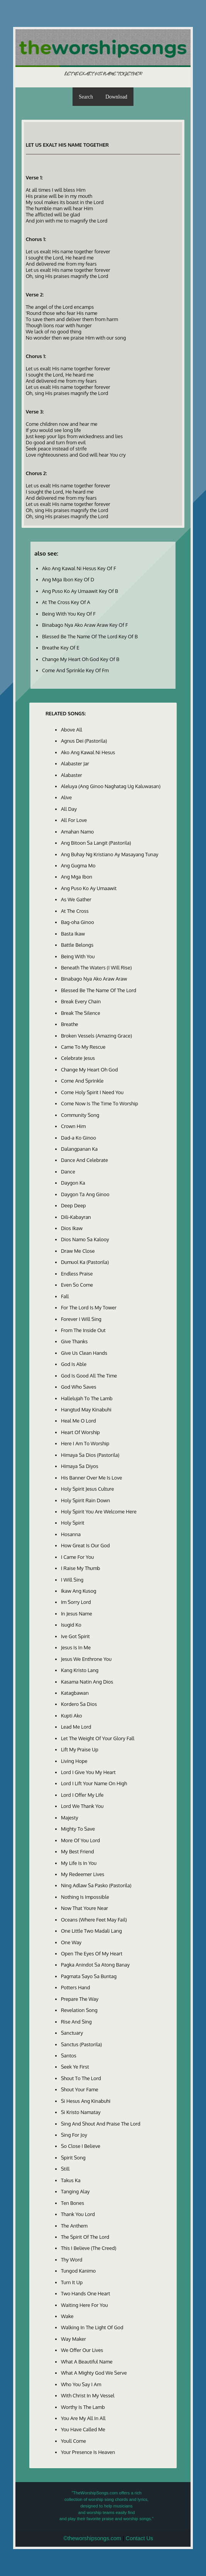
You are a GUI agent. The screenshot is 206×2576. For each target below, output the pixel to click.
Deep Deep (73, 1205)
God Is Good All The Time (89, 1376)
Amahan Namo (77, 832)
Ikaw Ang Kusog (78, 1591)
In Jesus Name (76, 1613)
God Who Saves (78, 1387)
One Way (71, 1942)
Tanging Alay (75, 2191)
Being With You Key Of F (69, 614)
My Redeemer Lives (82, 1874)
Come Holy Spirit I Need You (92, 1092)
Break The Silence (80, 1013)
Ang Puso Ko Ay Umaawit (89, 888)
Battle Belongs (77, 945)
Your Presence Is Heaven (88, 2452)
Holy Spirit (72, 1523)
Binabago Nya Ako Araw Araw (94, 979)
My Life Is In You (78, 1863)
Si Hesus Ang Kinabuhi (85, 2101)
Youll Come (73, 2441)
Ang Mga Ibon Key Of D (68, 579)
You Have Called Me (83, 2429)
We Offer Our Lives (82, 2350)
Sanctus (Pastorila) (81, 2044)
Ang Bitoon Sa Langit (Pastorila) (96, 843)
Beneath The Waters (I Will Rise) (96, 967)
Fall (65, 1296)
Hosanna (71, 1534)
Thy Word (71, 2259)
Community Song (80, 1115)
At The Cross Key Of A (66, 602)
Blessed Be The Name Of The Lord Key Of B (90, 636)
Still (65, 2169)
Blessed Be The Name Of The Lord (98, 990)
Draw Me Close (78, 1251)
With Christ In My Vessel (88, 2395)
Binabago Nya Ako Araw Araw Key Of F (85, 625)
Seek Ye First (75, 2067)
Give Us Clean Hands (84, 1353)
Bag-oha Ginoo (77, 922)
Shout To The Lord (81, 2078)
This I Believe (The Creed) (88, 2248)
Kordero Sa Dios (79, 1704)
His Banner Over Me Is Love (91, 1478)
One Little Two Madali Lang (91, 1931)
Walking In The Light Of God (92, 2327)
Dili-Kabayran (76, 1217)
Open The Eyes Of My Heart (91, 1953)
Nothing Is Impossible (85, 1897)
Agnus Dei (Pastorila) (84, 741)
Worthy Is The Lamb (83, 2407)
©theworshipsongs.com (92, 2538)
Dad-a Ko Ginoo (78, 1138)
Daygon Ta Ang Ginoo (85, 1194)
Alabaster (71, 775)
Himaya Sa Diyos (79, 1466)
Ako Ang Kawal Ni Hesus (88, 752)
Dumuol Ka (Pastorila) (85, 1262)
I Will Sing (72, 1580)
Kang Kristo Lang (79, 1670)
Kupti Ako (71, 1715)
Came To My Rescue (83, 1047)
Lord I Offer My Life (82, 1795)
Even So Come (77, 1285)
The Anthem (74, 2226)
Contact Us (139, 2538)
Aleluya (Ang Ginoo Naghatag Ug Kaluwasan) (110, 786)
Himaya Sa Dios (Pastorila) (90, 1455)
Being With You (78, 956)
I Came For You (77, 1557)
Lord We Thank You (82, 1806)
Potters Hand (75, 1987)
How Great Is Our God (85, 1545)
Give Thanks (74, 1341)
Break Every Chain (81, 1001)
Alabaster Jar (75, 763)
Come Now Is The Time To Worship (99, 1103)
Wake (67, 2316)
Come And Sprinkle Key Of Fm (75, 670)
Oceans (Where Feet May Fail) (94, 1920)
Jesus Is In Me (76, 1647)
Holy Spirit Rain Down (85, 1500)
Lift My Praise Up (79, 1749)
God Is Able (73, 1364)
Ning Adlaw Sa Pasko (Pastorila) (96, 1885)
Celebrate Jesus (78, 1058)
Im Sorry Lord (76, 1602)
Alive (66, 797)
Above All (71, 729)
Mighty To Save (78, 1829)
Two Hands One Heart (85, 2293)
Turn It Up (72, 2282)
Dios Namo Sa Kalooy (85, 1239)
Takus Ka (71, 2180)
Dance (68, 1171)
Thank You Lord (78, 2214)
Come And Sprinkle (82, 1081)
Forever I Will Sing (81, 1319)
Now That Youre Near (84, 1908)
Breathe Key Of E (60, 647)
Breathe (69, 1024)
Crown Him (73, 1126)
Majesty (69, 1817)
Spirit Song (73, 2157)
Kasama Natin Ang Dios (87, 1682)
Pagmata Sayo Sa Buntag (89, 1976)
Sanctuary (72, 2033)
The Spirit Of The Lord (85, 2237)
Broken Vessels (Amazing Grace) (96, 1036)
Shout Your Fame (79, 2089)
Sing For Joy (74, 2135)
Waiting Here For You (84, 2305)
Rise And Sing (76, 2022)
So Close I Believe (80, 2146)
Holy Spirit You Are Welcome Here (99, 1511)
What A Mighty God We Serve (94, 2373)
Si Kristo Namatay (81, 2112)
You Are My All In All (83, 2418)
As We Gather (76, 899)
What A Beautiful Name (87, 2361)
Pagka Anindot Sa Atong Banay (95, 1965)
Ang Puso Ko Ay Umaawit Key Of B (80, 591)
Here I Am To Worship (85, 1443)
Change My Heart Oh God (89, 1069)
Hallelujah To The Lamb (87, 1398)
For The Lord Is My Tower (89, 1307)
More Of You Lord (80, 1840)
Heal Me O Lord (78, 1421)
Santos (68, 2055)
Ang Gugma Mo (78, 865)
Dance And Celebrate (84, 1160)
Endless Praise (77, 1273)
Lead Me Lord (76, 1727)
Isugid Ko (71, 1625)
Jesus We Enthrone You (86, 1659)
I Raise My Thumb (80, 1568)
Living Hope (74, 1761)
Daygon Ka (73, 1183)
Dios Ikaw (72, 1228)
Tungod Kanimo (78, 2271)
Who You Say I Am (81, 2384)
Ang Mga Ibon (76, 877)
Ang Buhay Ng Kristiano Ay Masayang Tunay (110, 854)
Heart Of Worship (80, 1432)
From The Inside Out (83, 1330)
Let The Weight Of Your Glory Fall (97, 1738)
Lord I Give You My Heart (88, 1772)
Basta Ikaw (73, 934)
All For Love (74, 820)
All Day (69, 809)
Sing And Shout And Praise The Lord (100, 2124)
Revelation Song (79, 2010)
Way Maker (73, 2339)
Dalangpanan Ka (79, 1149)
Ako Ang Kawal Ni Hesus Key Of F (79, 568)
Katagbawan (75, 1693)
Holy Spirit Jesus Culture (87, 1489)
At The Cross (75, 911)
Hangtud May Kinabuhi (86, 1409)
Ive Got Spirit (75, 1636)
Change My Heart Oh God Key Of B (80, 659)
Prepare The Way (79, 1999)
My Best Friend (77, 1851)
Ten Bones (72, 2203)
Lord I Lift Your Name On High (94, 1783)
